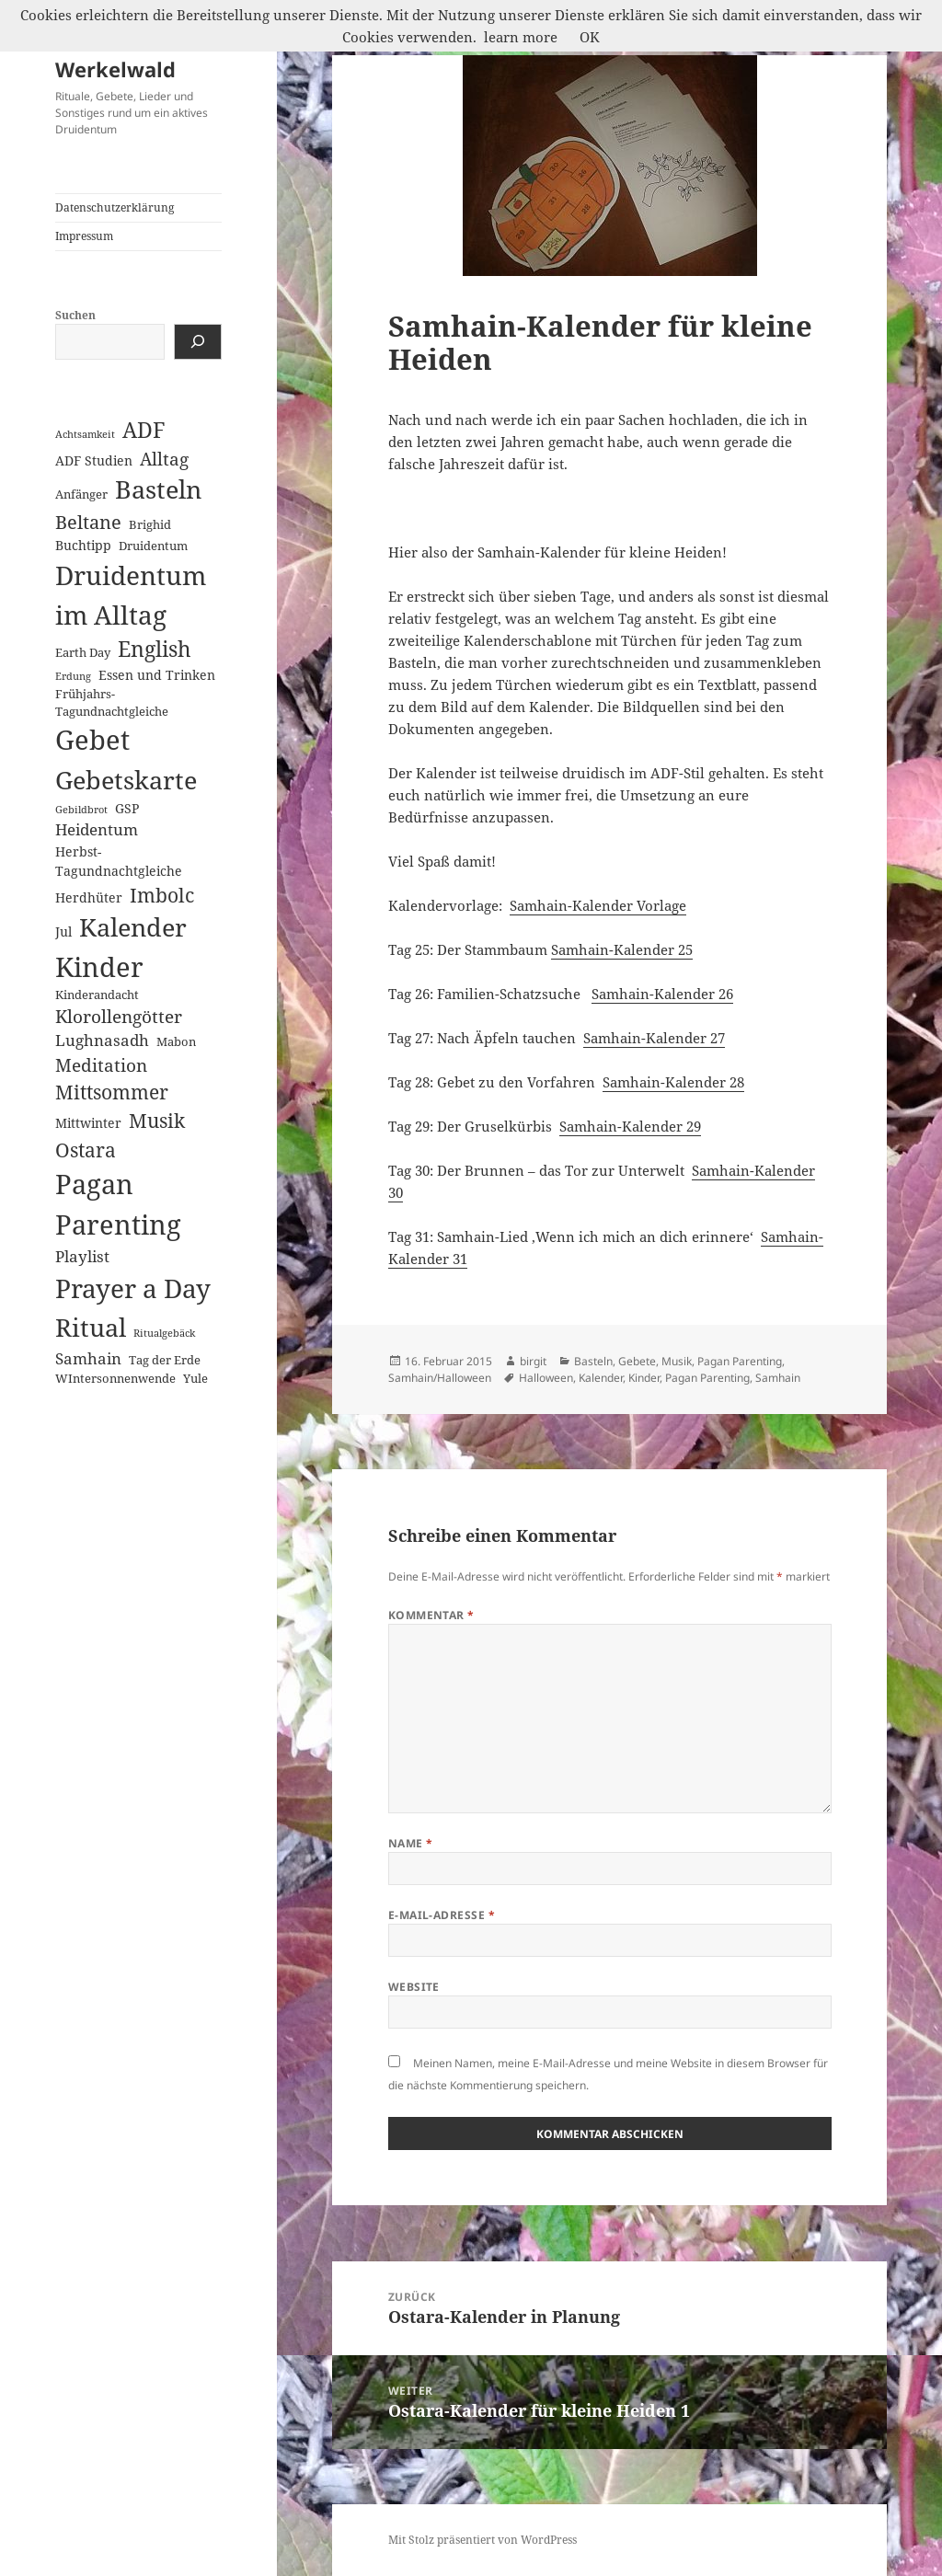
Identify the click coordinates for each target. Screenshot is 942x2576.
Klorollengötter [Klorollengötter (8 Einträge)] (118, 1016)
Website (414, 1987)
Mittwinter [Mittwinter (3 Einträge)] (88, 1123)
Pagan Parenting (739, 1361)
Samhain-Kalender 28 (673, 1082)
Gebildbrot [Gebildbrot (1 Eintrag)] (81, 809)
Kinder (644, 1378)
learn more (520, 37)
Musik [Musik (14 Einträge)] (157, 1120)
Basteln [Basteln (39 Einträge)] (158, 489)
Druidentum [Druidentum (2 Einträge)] (153, 545)
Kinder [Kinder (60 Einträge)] (99, 966)
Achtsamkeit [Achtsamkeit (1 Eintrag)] (85, 434)
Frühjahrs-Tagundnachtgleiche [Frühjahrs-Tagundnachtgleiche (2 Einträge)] (111, 702)
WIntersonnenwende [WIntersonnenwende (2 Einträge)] (115, 1378)
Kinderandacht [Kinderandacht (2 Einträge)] (97, 994)
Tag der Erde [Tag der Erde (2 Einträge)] (165, 1359)
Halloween (546, 1378)
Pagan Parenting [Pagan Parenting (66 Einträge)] (118, 1204)
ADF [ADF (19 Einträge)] (144, 430)
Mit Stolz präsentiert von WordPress (482, 2539)
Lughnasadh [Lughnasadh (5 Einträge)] (102, 1040)
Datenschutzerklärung (114, 207)
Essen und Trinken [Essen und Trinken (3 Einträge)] (156, 675)
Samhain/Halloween (439, 1378)
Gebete (637, 1361)
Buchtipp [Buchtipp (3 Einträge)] (83, 545)
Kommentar (431, 1615)
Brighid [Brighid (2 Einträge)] (150, 524)
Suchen (75, 315)
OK (590, 37)
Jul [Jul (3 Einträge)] (63, 931)
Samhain (777, 1378)
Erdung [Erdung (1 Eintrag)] (73, 676)
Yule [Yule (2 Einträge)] (195, 1378)
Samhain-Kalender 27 (654, 1038)
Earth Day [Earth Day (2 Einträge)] (82, 652)
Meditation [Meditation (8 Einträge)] (101, 1064)
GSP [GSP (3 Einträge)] (127, 808)
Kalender (601, 1378)
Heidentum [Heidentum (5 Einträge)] (96, 829)
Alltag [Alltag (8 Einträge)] (164, 458)
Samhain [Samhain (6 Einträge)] (88, 1358)
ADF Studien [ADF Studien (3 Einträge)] (93, 460)
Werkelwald (115, 69)
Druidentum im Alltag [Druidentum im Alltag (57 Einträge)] (130, 595)
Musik (676, 1361)
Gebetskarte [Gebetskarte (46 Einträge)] (126, 780)
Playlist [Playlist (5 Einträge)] (82, 1256)
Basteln (593, 1361)
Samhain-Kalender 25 (622, 949)
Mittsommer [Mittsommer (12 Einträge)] (111, 1092)
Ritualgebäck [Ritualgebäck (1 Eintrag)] (164, 1333)
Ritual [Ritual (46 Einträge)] (90, 1327)
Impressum (84, 236)
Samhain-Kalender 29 (630, 1126)
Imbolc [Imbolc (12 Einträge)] (162, 895)
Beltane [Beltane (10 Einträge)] (88, 522)
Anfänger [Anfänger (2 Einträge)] (81, 494)
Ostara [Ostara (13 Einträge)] (85, 1150)
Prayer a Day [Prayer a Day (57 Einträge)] (133, 1288)
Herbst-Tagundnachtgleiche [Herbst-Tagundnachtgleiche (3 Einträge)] (118, 861)
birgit (533, 1361)
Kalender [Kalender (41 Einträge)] (133, 927)
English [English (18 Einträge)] (154, 649)
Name (410, 1843)
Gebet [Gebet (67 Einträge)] (92, 739)
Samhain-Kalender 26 (662, 993)
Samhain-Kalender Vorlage (598, 905)
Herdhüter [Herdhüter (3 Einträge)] (88, 897)
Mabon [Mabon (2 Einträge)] (176, 1041)
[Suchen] (198, 342)
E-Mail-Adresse (442, 1915)
